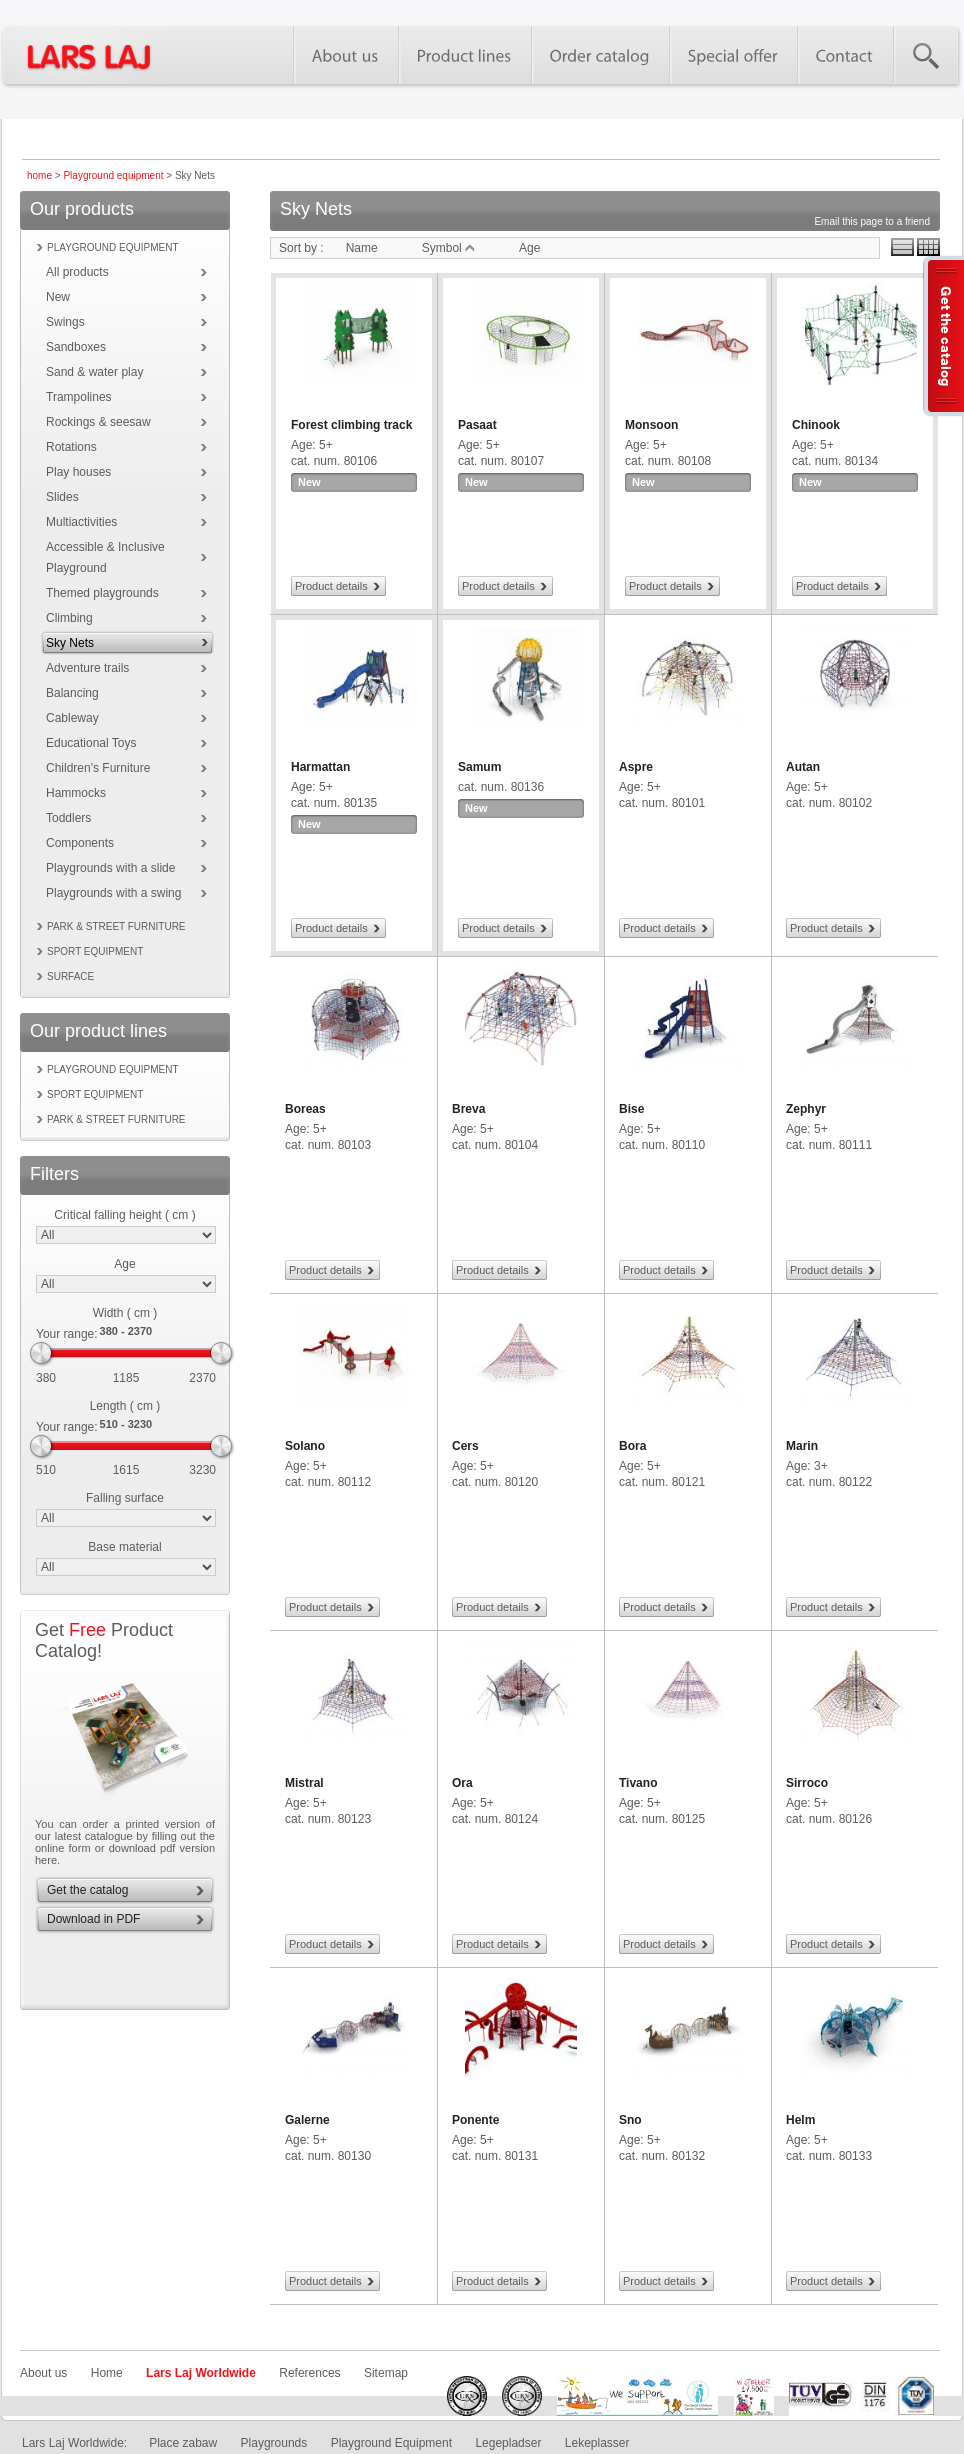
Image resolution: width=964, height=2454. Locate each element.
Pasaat (477, 425)
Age (124, 1264)
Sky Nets (70, 643)
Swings (65, 322)
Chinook (816, 425)
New (58, 297)
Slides (62, 497)
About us (43, 2373)
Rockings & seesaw (98, 422)
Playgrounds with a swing (113, 893)
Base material (124, 1547)
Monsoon (651, 425)
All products (77, 272)
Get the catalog (87, 1890)
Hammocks (76, 793)
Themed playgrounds (102, 593)
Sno (630, 2120)
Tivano (638, 1783)
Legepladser (508, 2443)
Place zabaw (183, 2443)
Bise (631, 1109)
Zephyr (806, 1109)
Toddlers (68, 818)
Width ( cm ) (125, 1313)
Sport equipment (95, 951)
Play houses (78, 472)
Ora (462, 1783)
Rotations (71, 447)
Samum (479, 767)
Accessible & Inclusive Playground (105, 557)
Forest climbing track (351, 425)
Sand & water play (94, 372)
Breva (468, 1109)
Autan (803, 767)
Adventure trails (87, 668)
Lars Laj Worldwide (201, 2373)
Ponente (475, 2120)
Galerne (307, 2120)
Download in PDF (93, 1919)
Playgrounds (274, 2443)
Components (80, 843)
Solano (305, 1446)
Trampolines (79, 397)
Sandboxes (76, 347)
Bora (632, 1446)
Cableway (72, 718)
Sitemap (386, 2373)
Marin (802, 1446)
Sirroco (807, 1783)
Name (362, 248)
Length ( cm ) (125, 1406)
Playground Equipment (391, 2443)
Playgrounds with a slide (110, 868)
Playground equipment (113, 175)
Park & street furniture (116, 926)
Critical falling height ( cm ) (124, 1215)
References (309, 2373)
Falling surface (125, 1498)
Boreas (305, 1109)
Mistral (304, 1783)
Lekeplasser (597, 2443)
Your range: (67, 1334)
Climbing (69, 618)
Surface (70, 976)
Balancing (72, 693)
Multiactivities (81, 522)
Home (107, 2373)
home (39, 175)
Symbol (448, 248)
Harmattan (320, 767)
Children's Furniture (98, 768)
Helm (800, 2120)
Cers (465, 1446)
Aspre (636, 767)
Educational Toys (91, 743)
